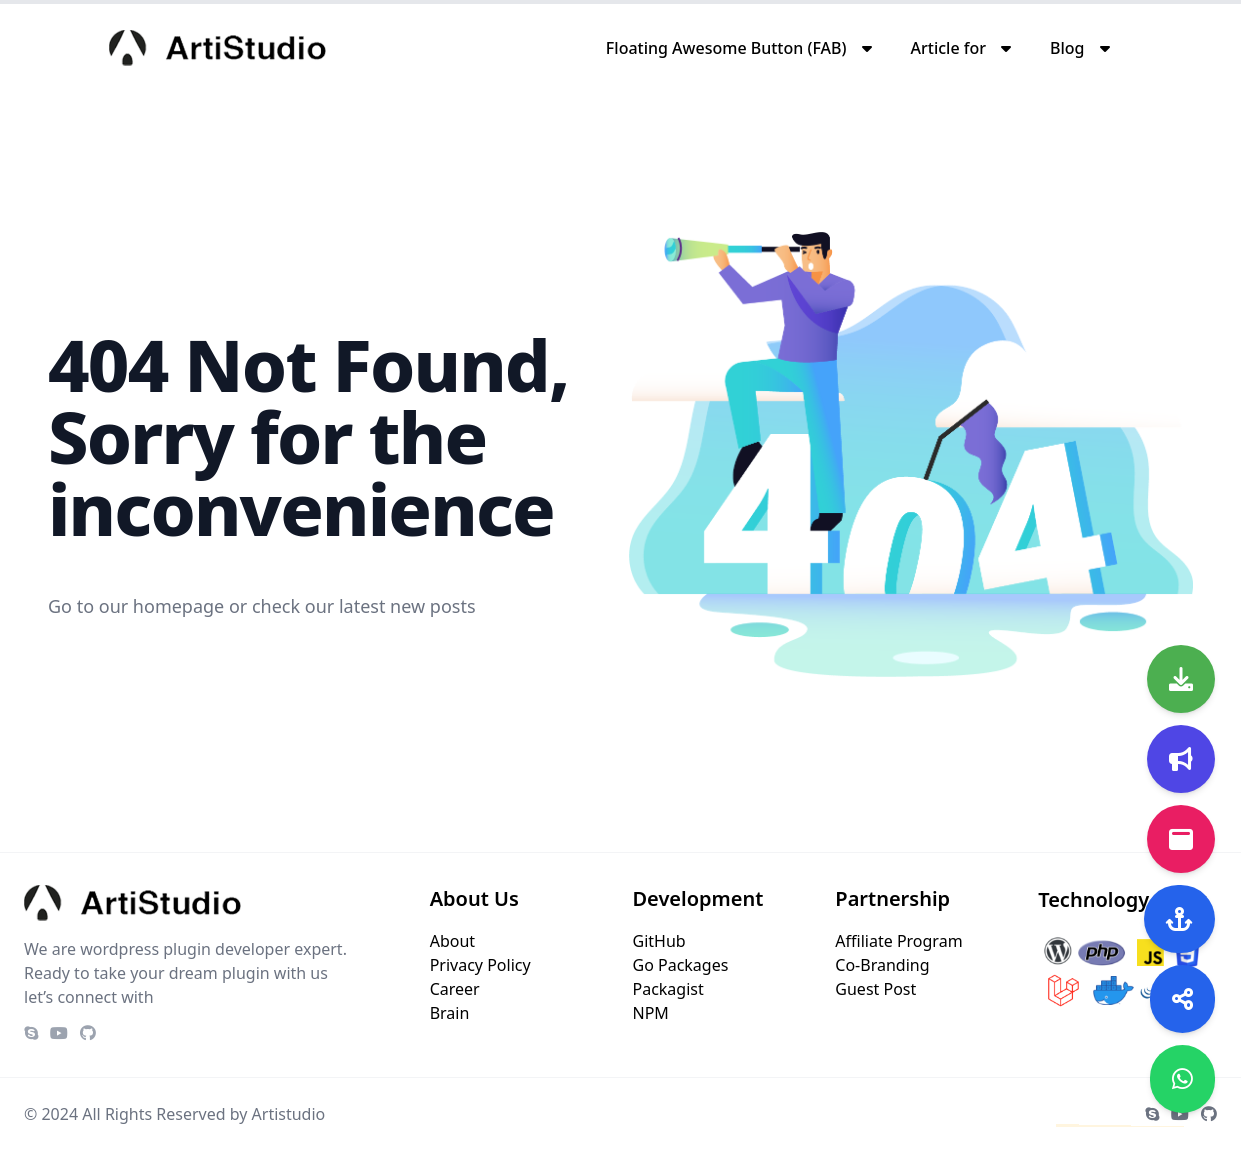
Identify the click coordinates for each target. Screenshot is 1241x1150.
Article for (948, 48)
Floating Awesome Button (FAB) (726, 48)
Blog (1067, 48)
